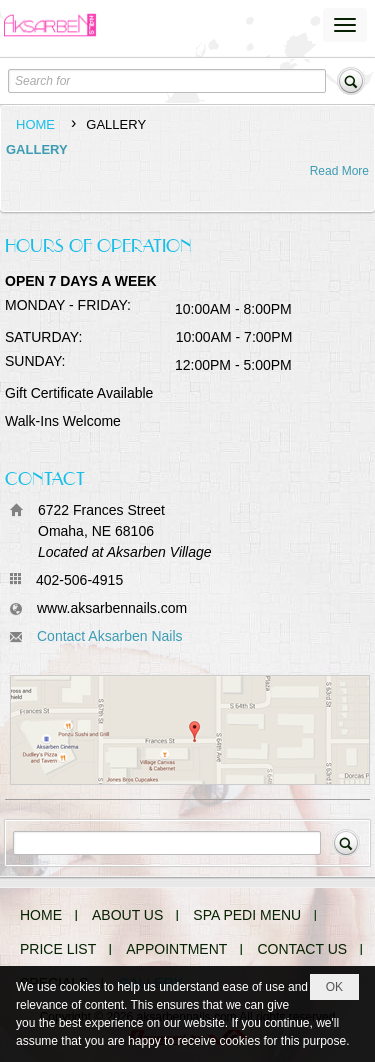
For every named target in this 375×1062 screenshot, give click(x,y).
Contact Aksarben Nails (110, 636)
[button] (345, 25)
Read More (339, 171)
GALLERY (37, 149)
